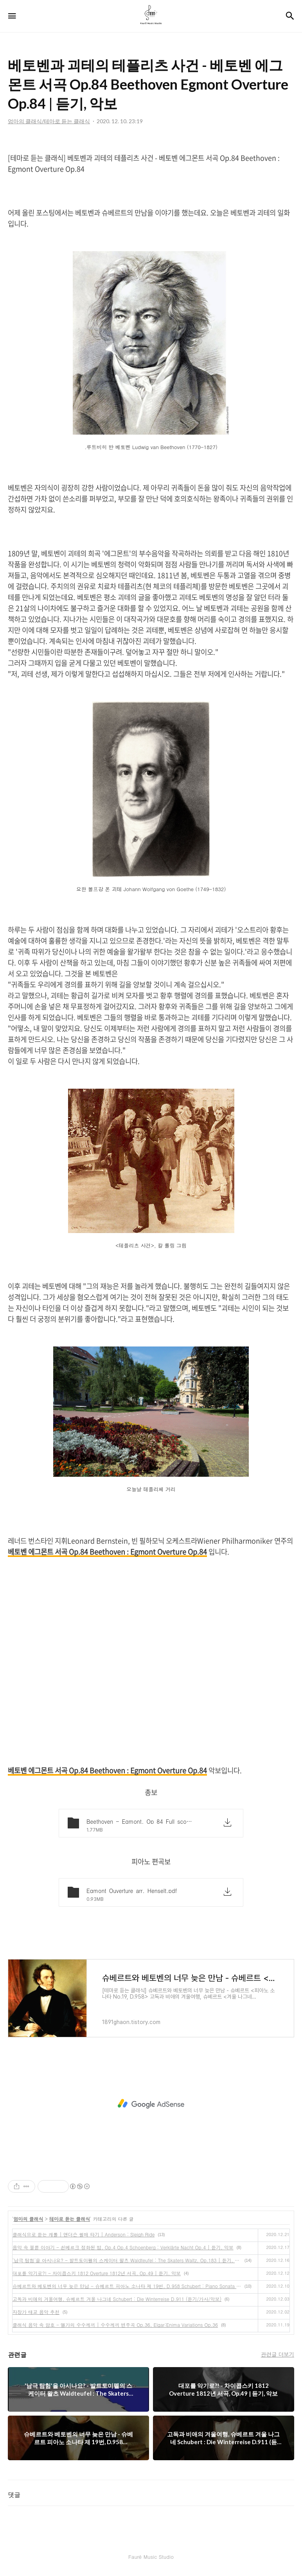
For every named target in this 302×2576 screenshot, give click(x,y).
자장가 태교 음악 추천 (36, 2311)
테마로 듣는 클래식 (69, 2218)
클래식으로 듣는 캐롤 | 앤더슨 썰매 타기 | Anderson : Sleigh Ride (84, 2234)
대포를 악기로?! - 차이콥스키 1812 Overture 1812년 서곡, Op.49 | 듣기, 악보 (97, 2273)
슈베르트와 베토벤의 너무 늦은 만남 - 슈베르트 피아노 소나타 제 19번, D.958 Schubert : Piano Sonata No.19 (127, 2286)
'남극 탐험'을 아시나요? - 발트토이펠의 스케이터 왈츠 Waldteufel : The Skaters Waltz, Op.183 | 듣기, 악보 (127, 2260)
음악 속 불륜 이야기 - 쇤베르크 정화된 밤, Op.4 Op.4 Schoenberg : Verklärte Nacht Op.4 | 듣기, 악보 (123, 2247)
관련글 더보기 (277, 2354)
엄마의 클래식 (28, 2218)
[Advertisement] (151, 2104)
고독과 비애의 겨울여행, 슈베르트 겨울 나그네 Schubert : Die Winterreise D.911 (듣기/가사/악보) (117, 2299)
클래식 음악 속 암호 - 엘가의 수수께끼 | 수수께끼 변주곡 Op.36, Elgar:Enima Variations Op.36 (115, 2324)
